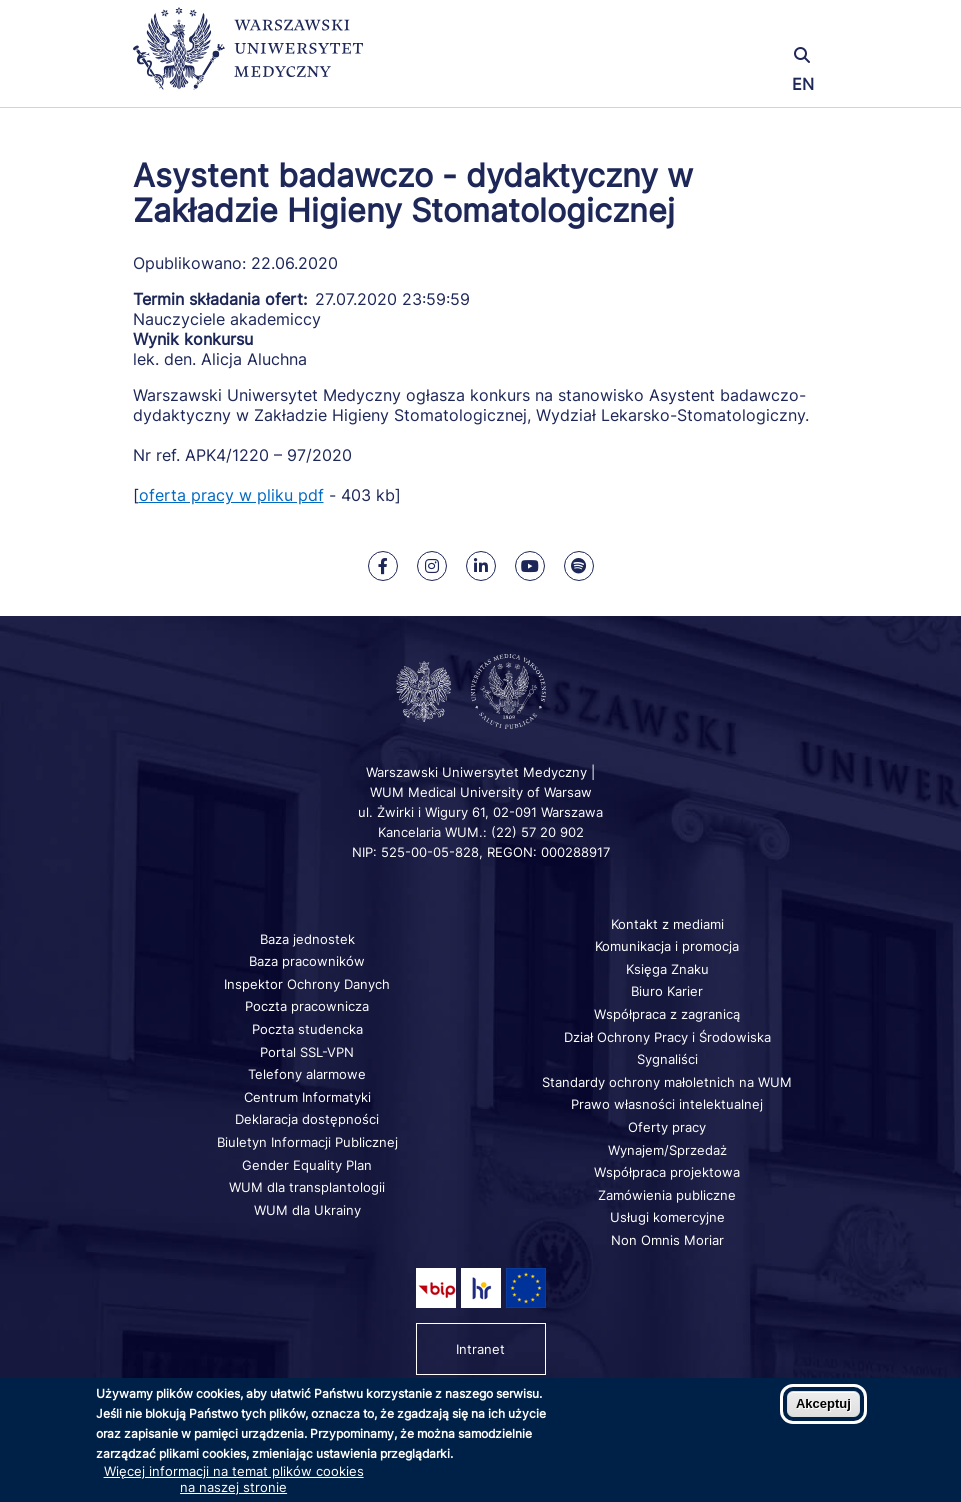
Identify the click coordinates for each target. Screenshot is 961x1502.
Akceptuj (823, 1403)
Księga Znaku (667, 969)
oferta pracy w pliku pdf (231, 495)
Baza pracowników (307, 961)
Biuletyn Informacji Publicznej (307, 1142)
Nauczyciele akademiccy (227, 319)
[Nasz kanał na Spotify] (579, 566)
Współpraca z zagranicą (667, 1014)
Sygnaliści (667, 1059)
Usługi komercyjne (667, 1217)
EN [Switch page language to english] (803, 84)
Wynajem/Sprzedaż (667, 1150)
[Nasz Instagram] (432, 566)
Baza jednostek (307, 939)
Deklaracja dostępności (307, 1119)
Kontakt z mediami (667, 924)
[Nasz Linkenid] (481, 566)
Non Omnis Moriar (667, 1240)
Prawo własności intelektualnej (667, 1104)
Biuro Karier (667, 991)
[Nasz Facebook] (383, 566)
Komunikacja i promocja (667, 946)
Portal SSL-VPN (307, 1052)
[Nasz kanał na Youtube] (530, 566)
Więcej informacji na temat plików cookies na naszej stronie (234, 1479)
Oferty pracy (667, 1127)
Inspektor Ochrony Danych (307, 984)
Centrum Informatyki (307, 1097)
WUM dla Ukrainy (307, 1210)
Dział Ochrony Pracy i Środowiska (667, 1037)
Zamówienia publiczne (667, 1195)
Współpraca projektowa (667, 1172)
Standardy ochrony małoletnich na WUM (667, 1082)
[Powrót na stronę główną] (248, 57)
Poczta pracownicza (307, 1006)
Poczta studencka (307, 1029)
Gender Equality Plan (307, 1165)
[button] (713, 27)
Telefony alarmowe (307, 1074)
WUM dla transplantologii (307, 1187)
